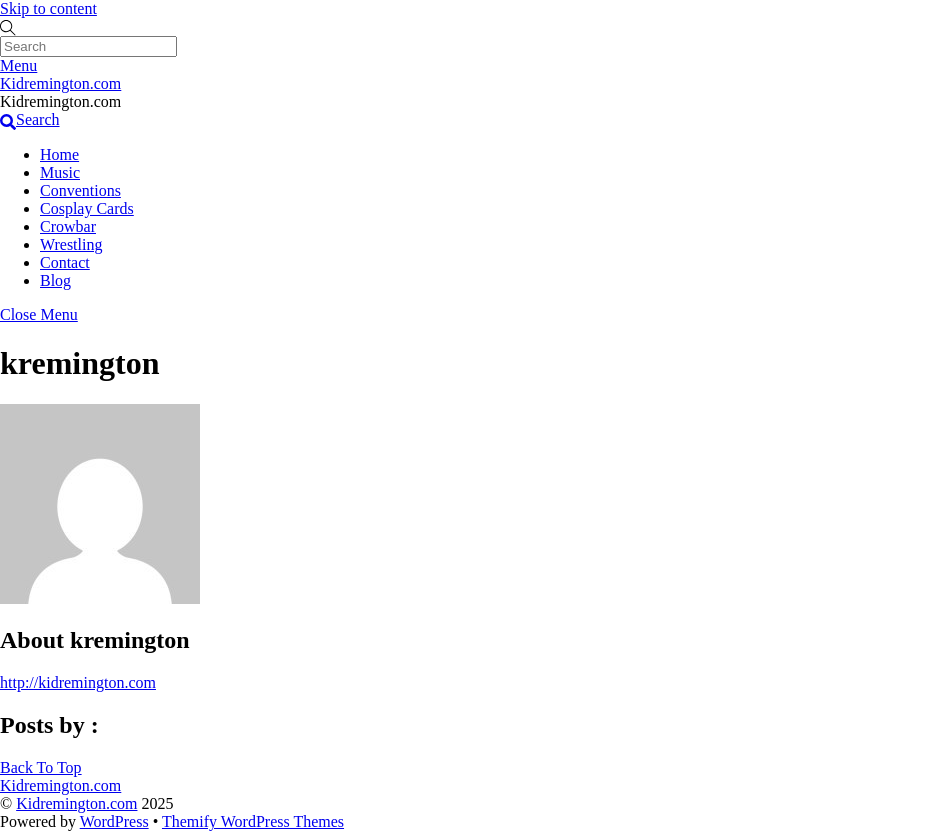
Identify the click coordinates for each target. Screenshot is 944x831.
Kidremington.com (76, 803)
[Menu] (18, 65)
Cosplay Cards (87, 208)
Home (59, 154)
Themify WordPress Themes (253, 821)
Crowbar (68, 226)
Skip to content (48, 8)
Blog (55, 280)
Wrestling (71, 244)
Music (60, 172)
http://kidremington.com (78, 682)
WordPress (114, 821)
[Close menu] (39, 314)
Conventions (80, 190)
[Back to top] (41, 767)
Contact (65, 262)
